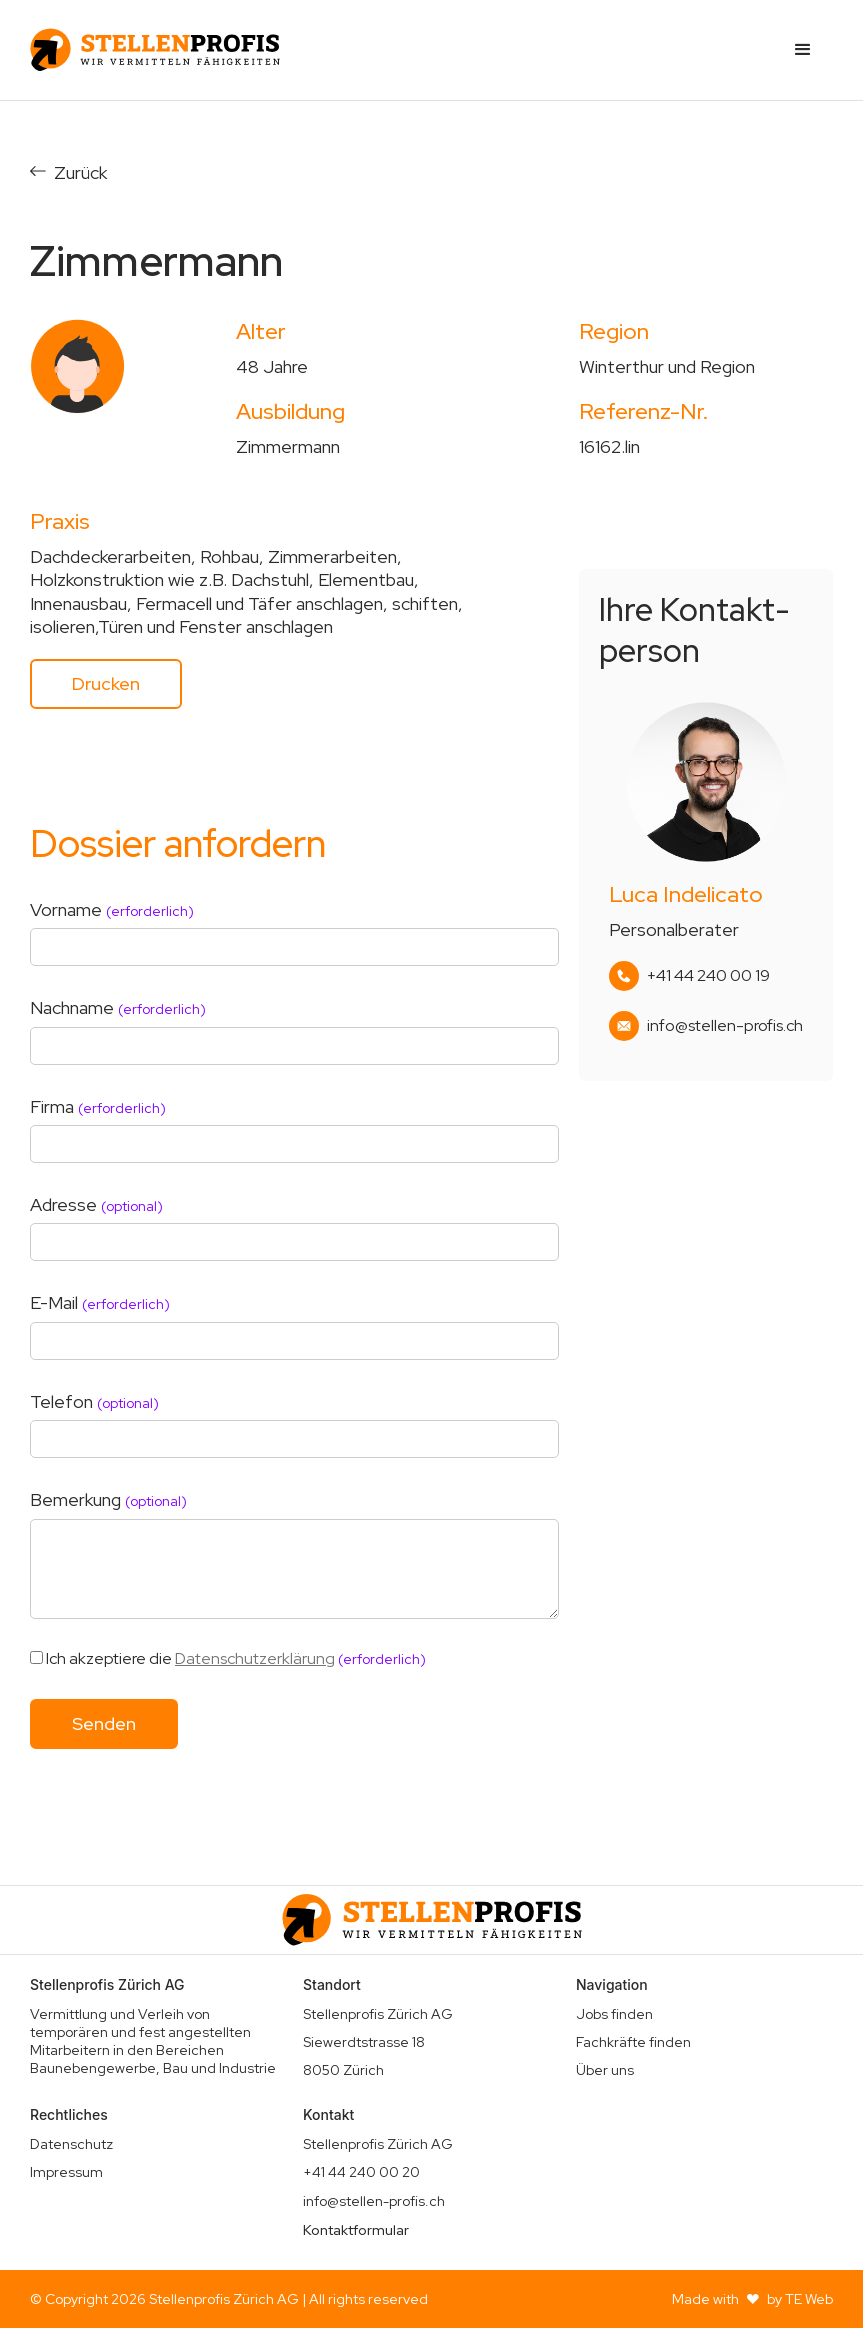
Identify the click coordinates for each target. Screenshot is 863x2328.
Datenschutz (71, 2144)
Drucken (106, 683)
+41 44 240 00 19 (708, 976)
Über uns (605, 2070)
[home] (155, 50)
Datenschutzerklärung (255, 1658)
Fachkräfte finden (633, 2042)
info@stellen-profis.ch (725, 1026)
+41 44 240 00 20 (361, 2172)
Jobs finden (614, 2014)
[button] (803, 50)
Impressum (66, 2172)
